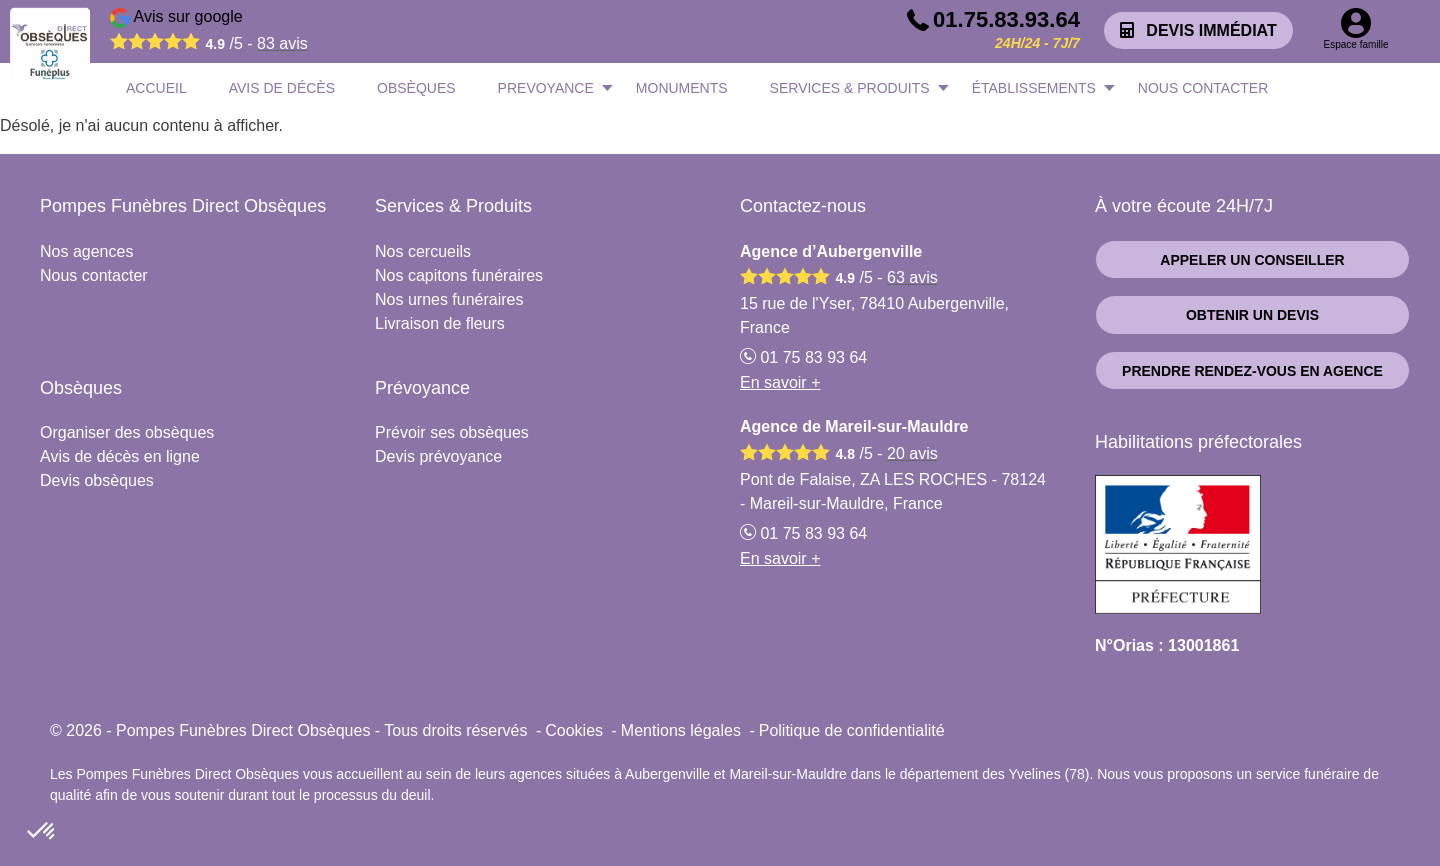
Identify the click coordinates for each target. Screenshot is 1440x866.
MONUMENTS (682, 88)
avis (282, 43)
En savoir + (780, 382)
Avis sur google (209, 33)
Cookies (574, 730)
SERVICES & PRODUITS (850, 88)
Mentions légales (681, 730)
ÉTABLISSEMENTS (1034, 88)
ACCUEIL (156, 88)
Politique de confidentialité (852, 730)
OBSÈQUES (416, 88)
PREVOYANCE (546, 88)
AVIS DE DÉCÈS (282, 88)
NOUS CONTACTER (1203, 88)
